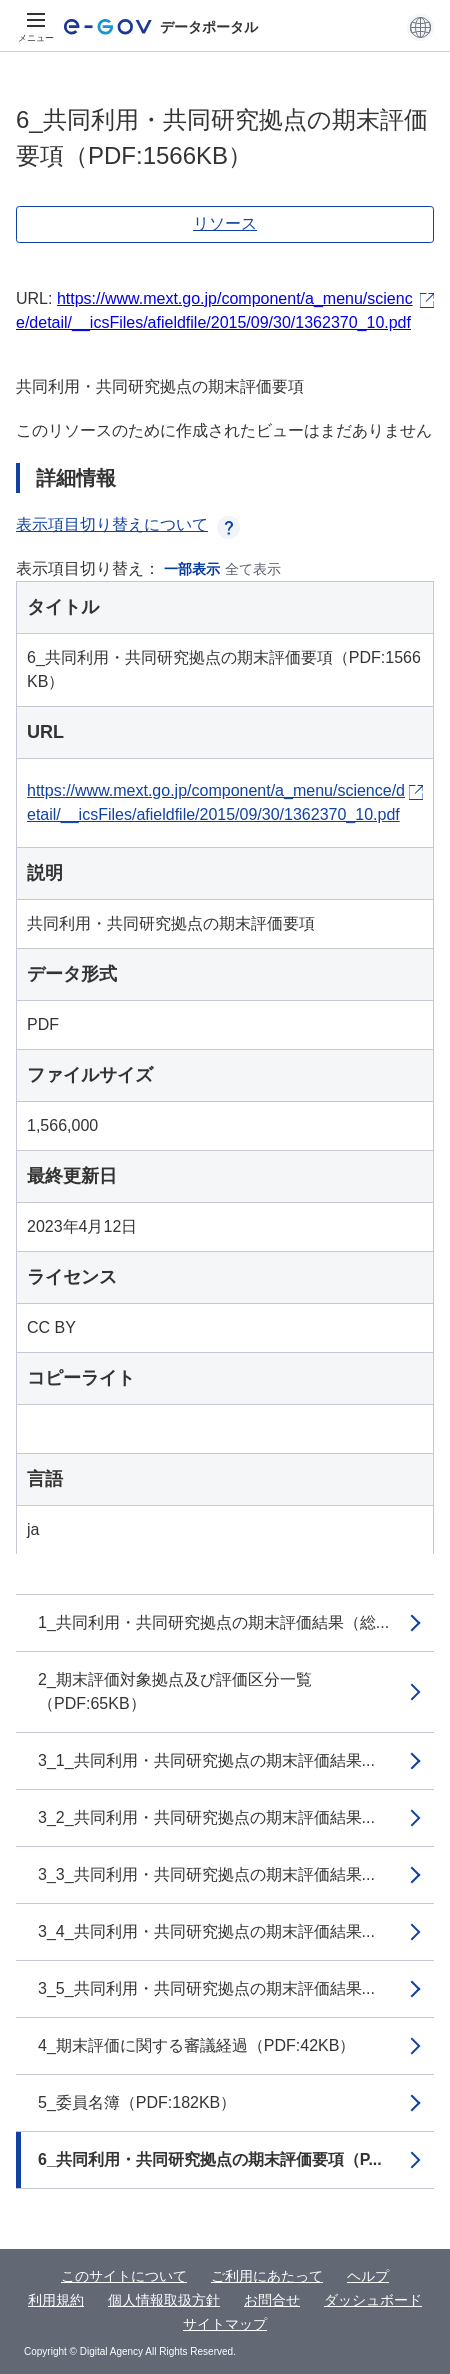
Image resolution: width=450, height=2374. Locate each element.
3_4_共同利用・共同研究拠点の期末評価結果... (206, 1931)
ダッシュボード (373, 2300)
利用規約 (56, 2300)
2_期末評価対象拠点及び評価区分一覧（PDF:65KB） (175, 1691)
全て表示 (253, 569)
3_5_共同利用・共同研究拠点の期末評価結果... (206, 1988)
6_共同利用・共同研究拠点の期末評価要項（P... (210, 2159)
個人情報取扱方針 (164, 2300)
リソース (225, 223)
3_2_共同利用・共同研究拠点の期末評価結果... (206, 1817)
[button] (420, 27)
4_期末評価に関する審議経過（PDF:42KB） (196, 2045)
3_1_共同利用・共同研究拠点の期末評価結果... (206, 1760)
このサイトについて (124, 2276)
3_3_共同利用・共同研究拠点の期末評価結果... (206, 1874)
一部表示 (192, 569)
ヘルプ (368, 2276)
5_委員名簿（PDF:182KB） (137, 2102)
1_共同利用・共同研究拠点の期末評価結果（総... (213, 1622)
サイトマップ (225, 2324)
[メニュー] (36, 27)
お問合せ (272, 2300)
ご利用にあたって (267, 2276)
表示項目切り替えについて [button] (128, 524)
